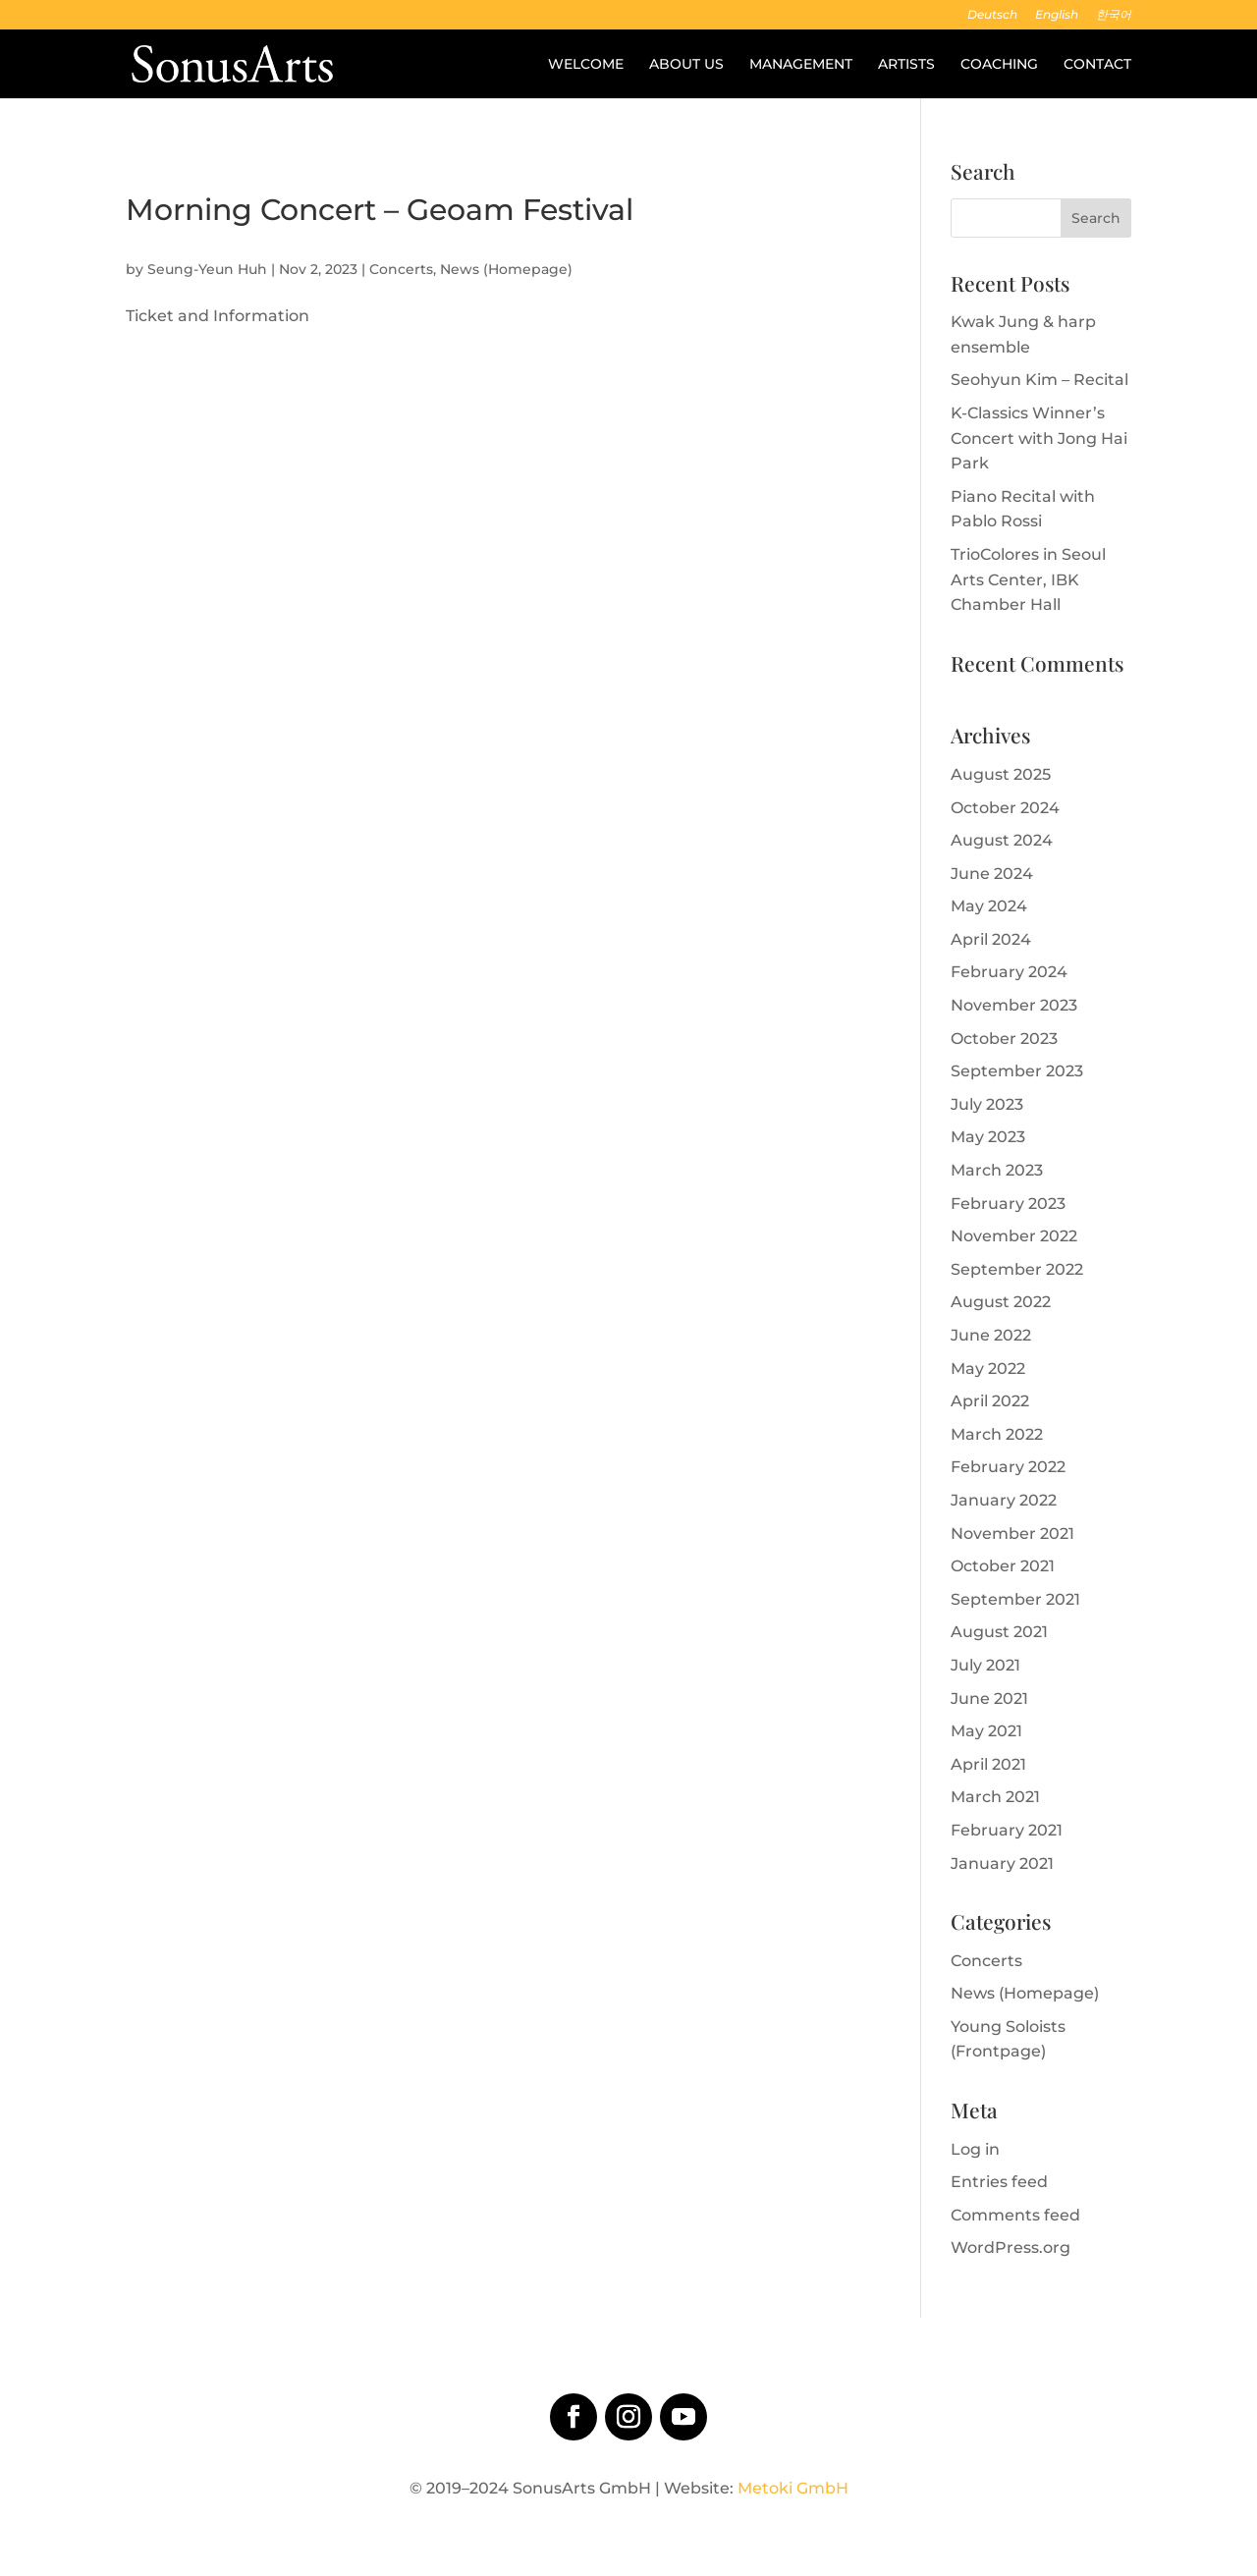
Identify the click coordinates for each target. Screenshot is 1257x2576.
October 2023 (1004, 1038)
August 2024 (1002, 840)
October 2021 (1003, 1566)
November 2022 (1014, 1236)
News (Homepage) (506, 269)
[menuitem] (992, 19)
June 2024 (992, 873)
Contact (1097, 65)
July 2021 (985, 1665)
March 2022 (997, 1434)
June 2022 (991, 1335)
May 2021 (986, 1731)
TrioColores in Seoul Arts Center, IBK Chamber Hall (1028, 579)
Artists (906, 65)
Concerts (401, 269)
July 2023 (987, 1104)
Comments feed (1015, 2215)
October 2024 (1005, 807)
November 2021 (1012, 1533)
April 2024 (991, 939)
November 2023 (1014, 1005)
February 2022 (1008, 1466)
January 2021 (1002, 1863)
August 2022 (1001, 1301)
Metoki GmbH (793, 2488)
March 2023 (997, 1170)
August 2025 (1001, 774)
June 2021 (989, 1698)
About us (686, 65)
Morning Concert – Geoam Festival (379, 210)
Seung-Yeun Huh (207, 269)
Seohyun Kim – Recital (1039, 379)
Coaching (999, 65)
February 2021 (1007, 1830)
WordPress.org (1010, 2247)
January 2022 (1004, 1500)
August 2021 (999, 1631)
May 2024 (989, 906)
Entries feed (999, 2181)
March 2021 (995, 1796)
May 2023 (988, 1136)
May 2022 (988, 1368)
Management (800, 65)
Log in (975, 2149)
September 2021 (1015, 1599)
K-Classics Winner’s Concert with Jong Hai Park (1039, 438)
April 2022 (990, 1401)
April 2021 (988, 1764)
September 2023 (1017, 1071)
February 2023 (1008, 1203)
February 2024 (1009, 971)
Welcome (586, 65)
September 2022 (1017, 1269)
